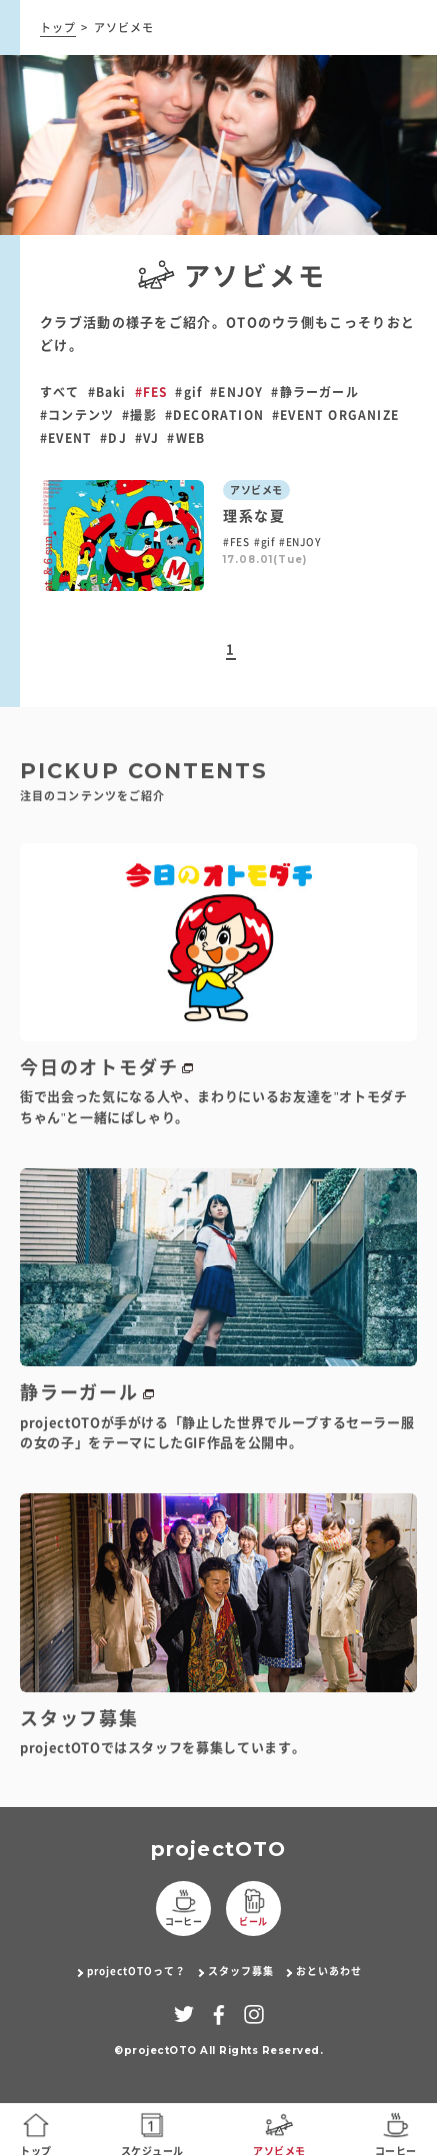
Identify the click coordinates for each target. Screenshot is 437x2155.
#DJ (113, 438)
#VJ (147, 438)
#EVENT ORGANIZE (335, 415)
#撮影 (139, 415)
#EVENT (66, 438)
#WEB (186, 438)
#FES (151, 392)
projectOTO (219, 1849)
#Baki (107, 392)
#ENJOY (236, 392)
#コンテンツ (77, 415)
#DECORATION (214, 415)
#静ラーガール (314, 392)
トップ (58, 27)
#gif (188, 392)
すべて (60, 392)
